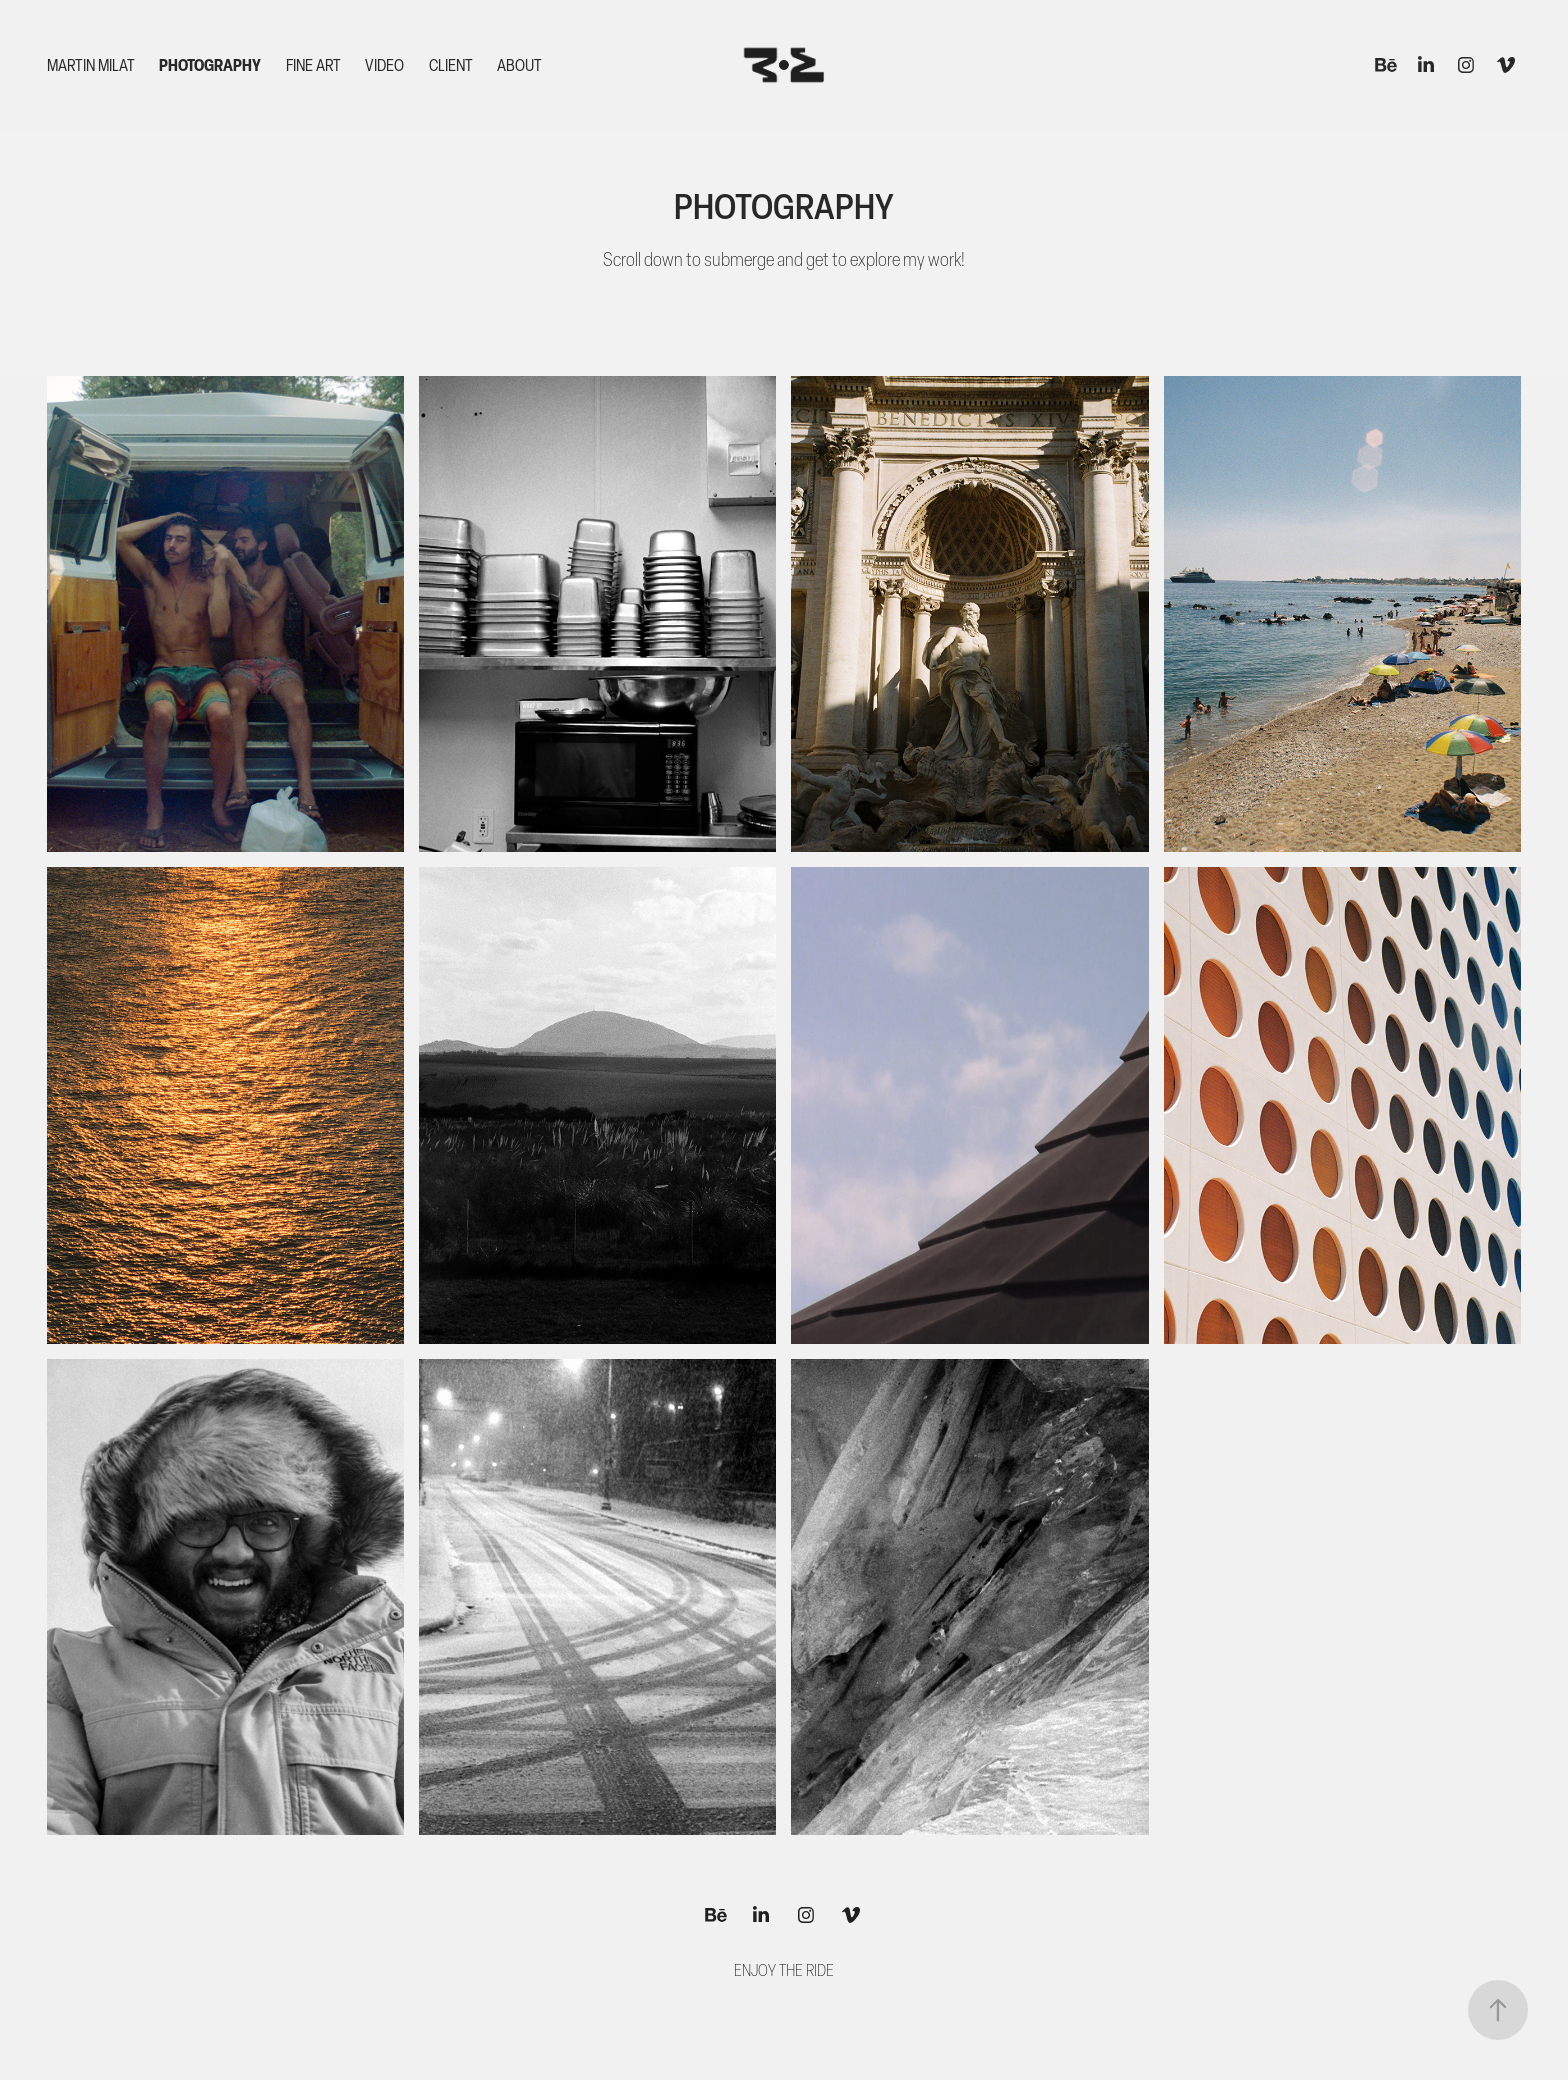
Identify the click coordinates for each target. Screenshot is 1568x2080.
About (519, 65)
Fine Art (313, 65)
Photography (210, 65)
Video (384, 65)
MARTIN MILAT (91, 65)
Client (451, 65)
